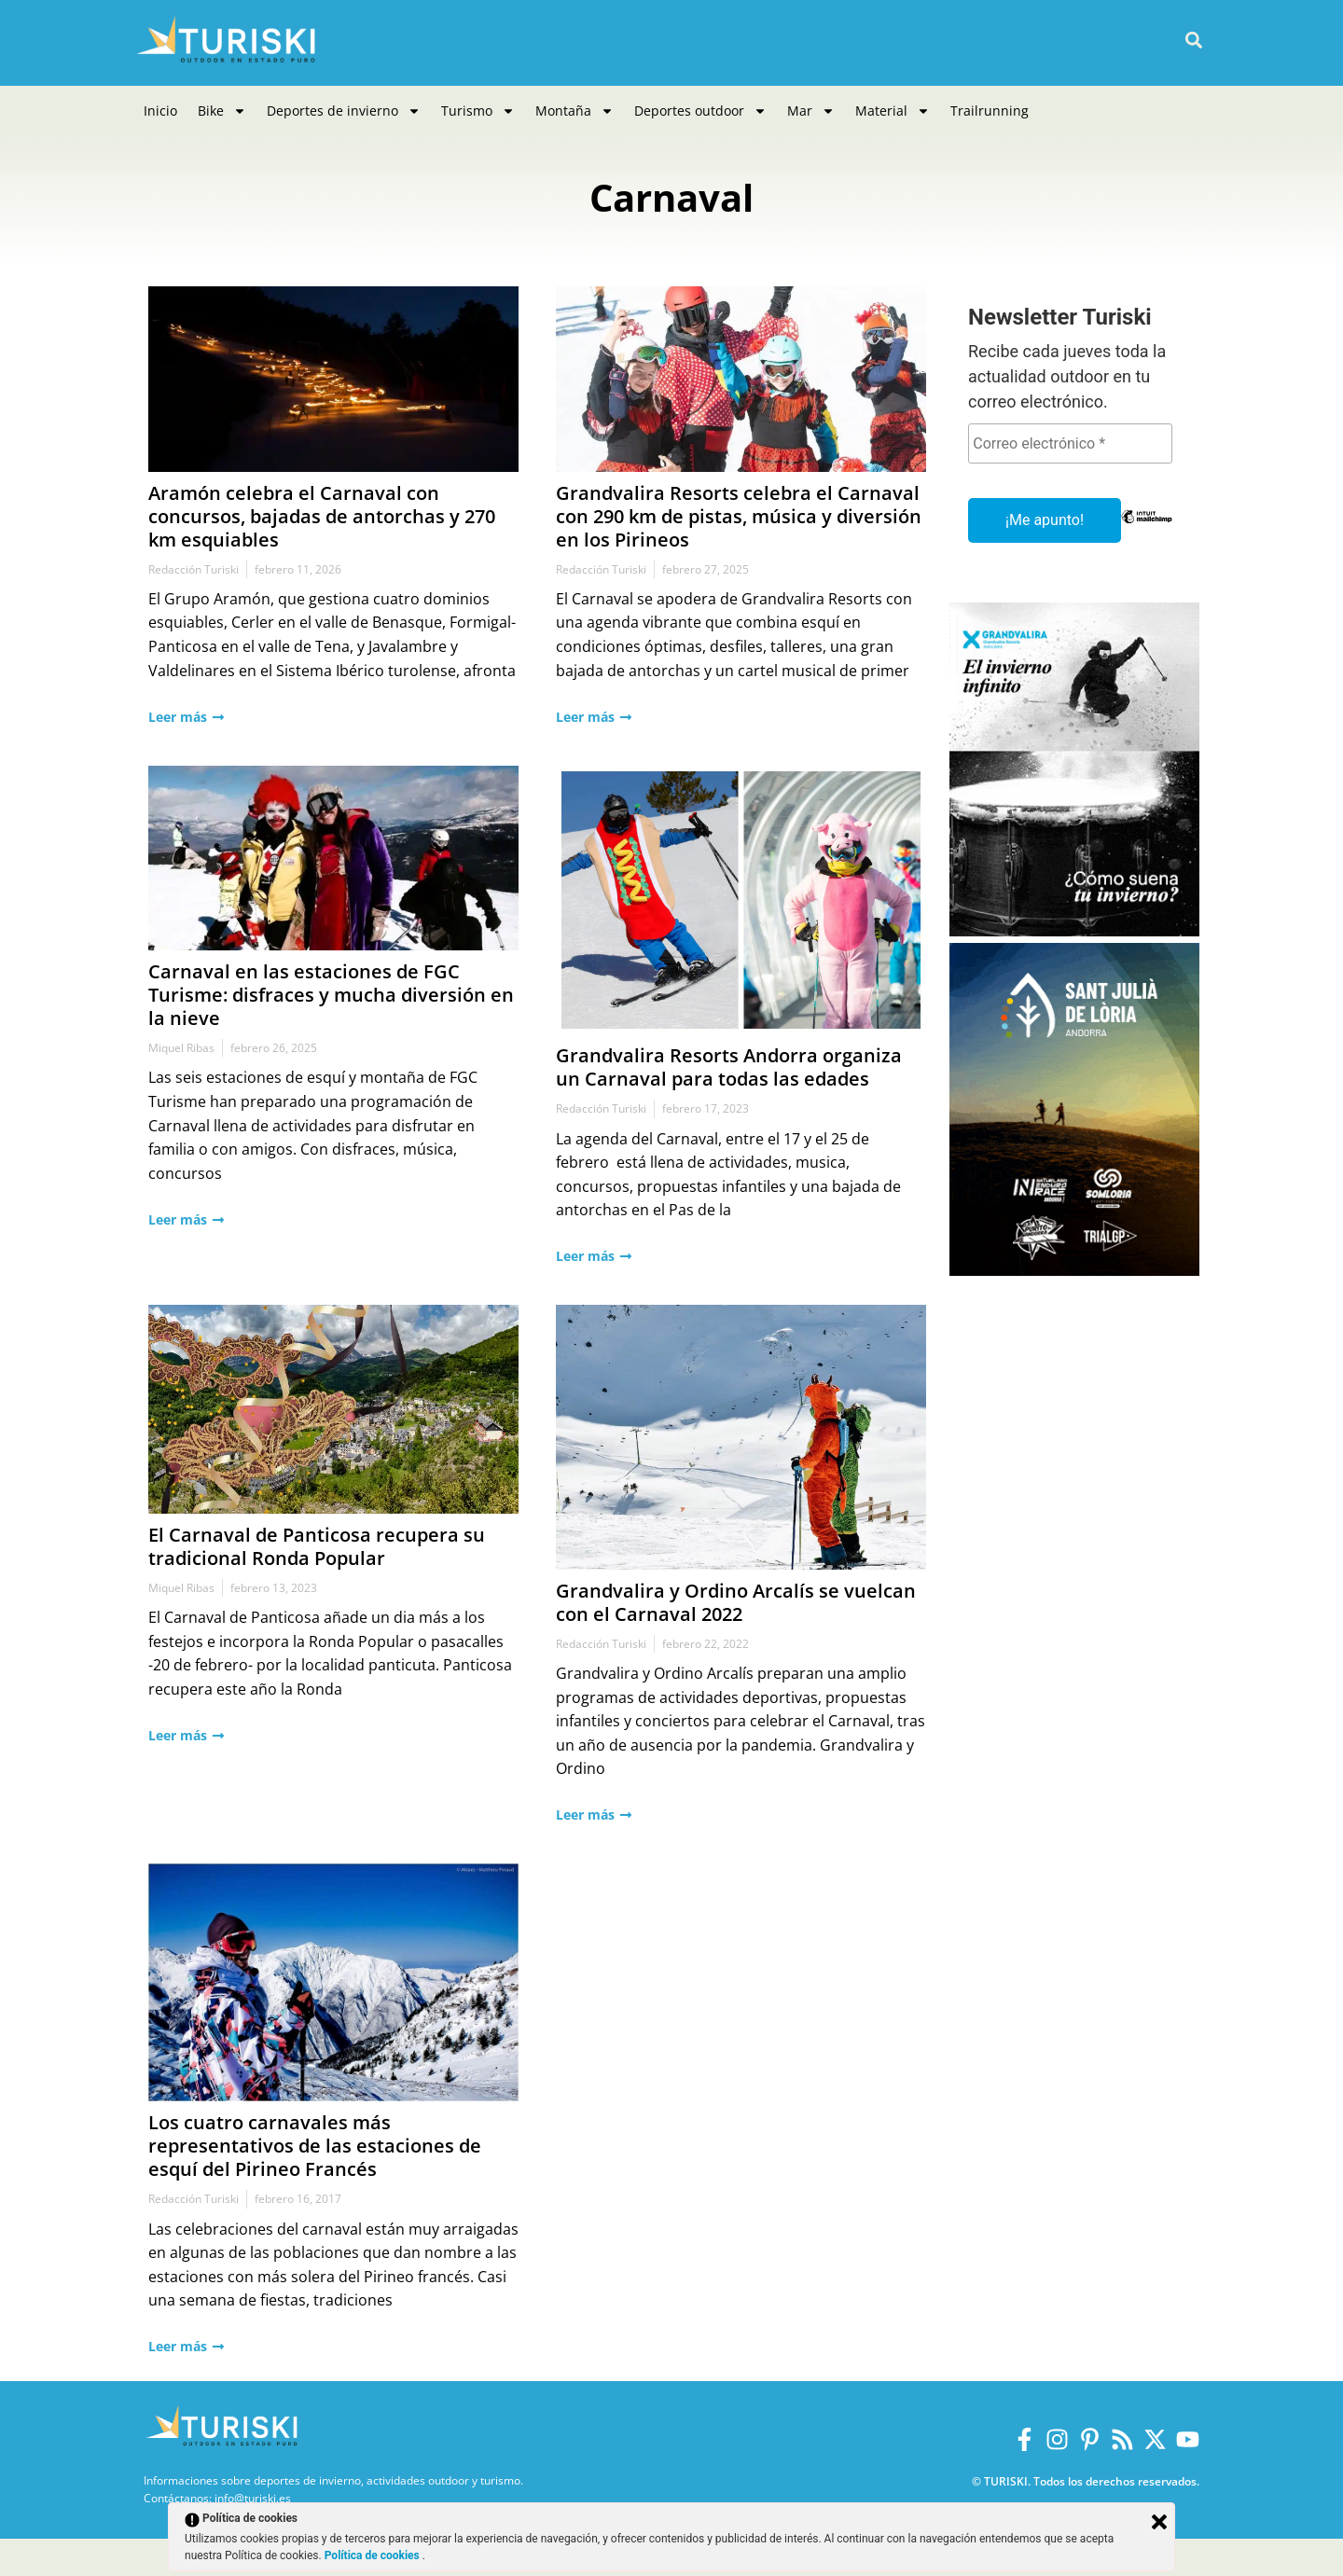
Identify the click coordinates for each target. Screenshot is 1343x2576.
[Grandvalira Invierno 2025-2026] (1074, 931)
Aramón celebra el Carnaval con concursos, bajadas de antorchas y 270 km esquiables (321, 516)
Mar (811, 111)
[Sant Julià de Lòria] (1074, 1271)
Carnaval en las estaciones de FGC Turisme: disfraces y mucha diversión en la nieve (331, 995)
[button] (1193, 40)
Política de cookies (373, 2555)
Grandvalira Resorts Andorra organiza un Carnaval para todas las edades (729, 1067)
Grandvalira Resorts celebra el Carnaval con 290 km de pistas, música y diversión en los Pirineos (738, 516)
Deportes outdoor (700, 111)
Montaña (574, 111)
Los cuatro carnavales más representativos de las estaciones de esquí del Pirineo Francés (314, 2145)
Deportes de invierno (344, 111)
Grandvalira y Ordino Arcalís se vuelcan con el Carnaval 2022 (736, 1602)
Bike (222, 111)
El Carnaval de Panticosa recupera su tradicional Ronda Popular (316, 1546)
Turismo (478, 111)
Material (892, 111)
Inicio (160, 110)
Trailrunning (989, 110)
